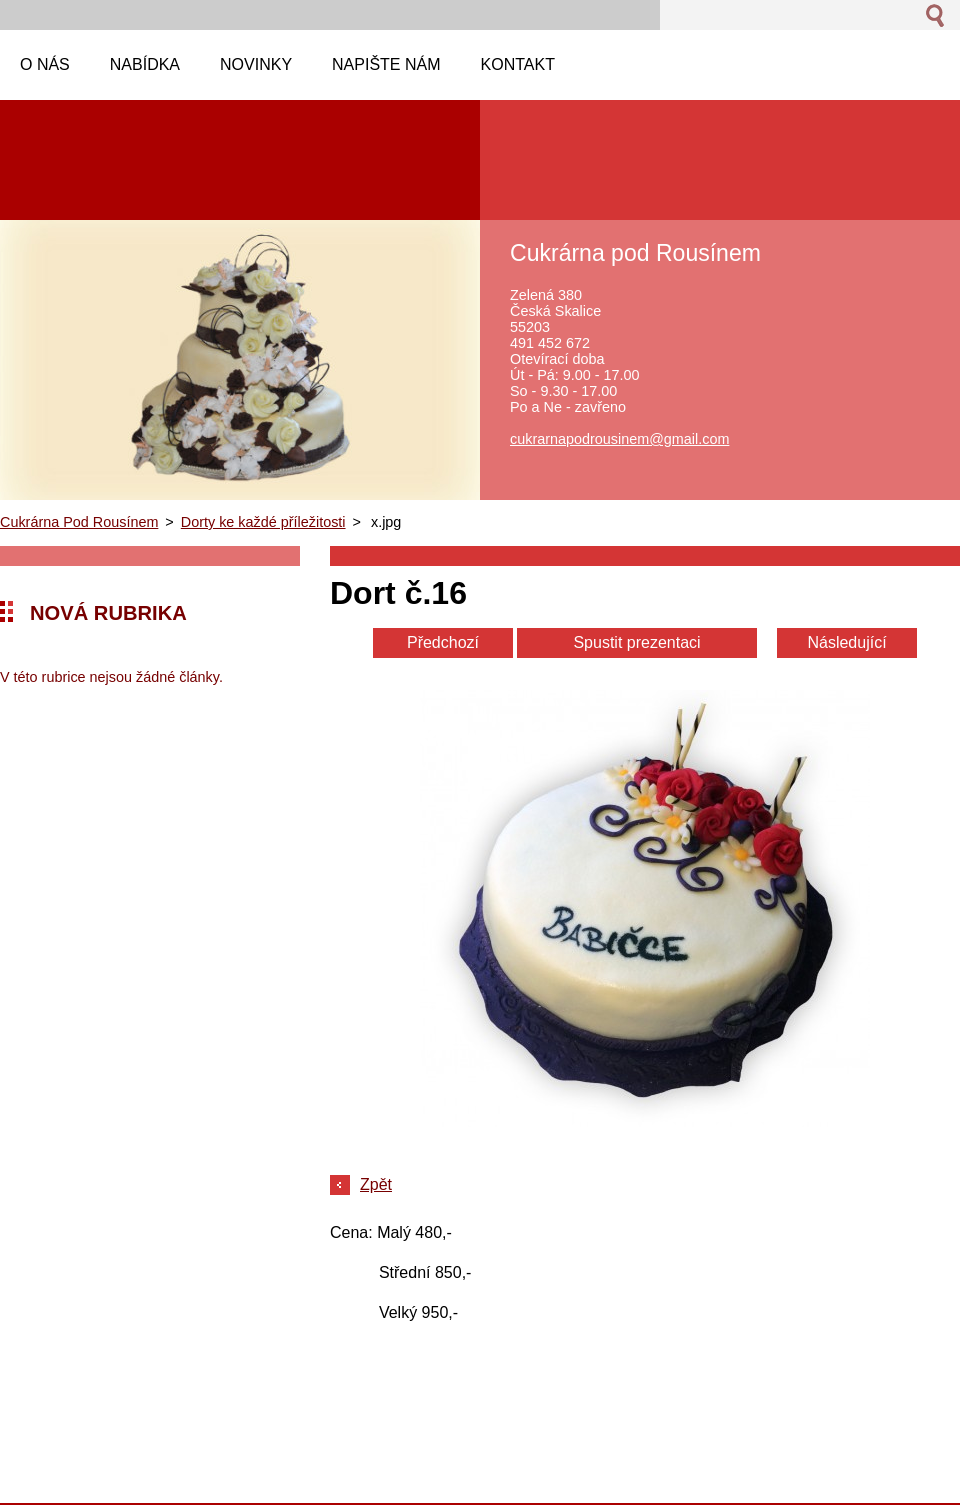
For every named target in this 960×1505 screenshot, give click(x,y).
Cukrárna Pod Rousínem (79, 522)
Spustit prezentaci (636, 642)
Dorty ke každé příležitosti (263, 522)
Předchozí (443, 642)
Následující (846, 642)
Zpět (376, 1184)
